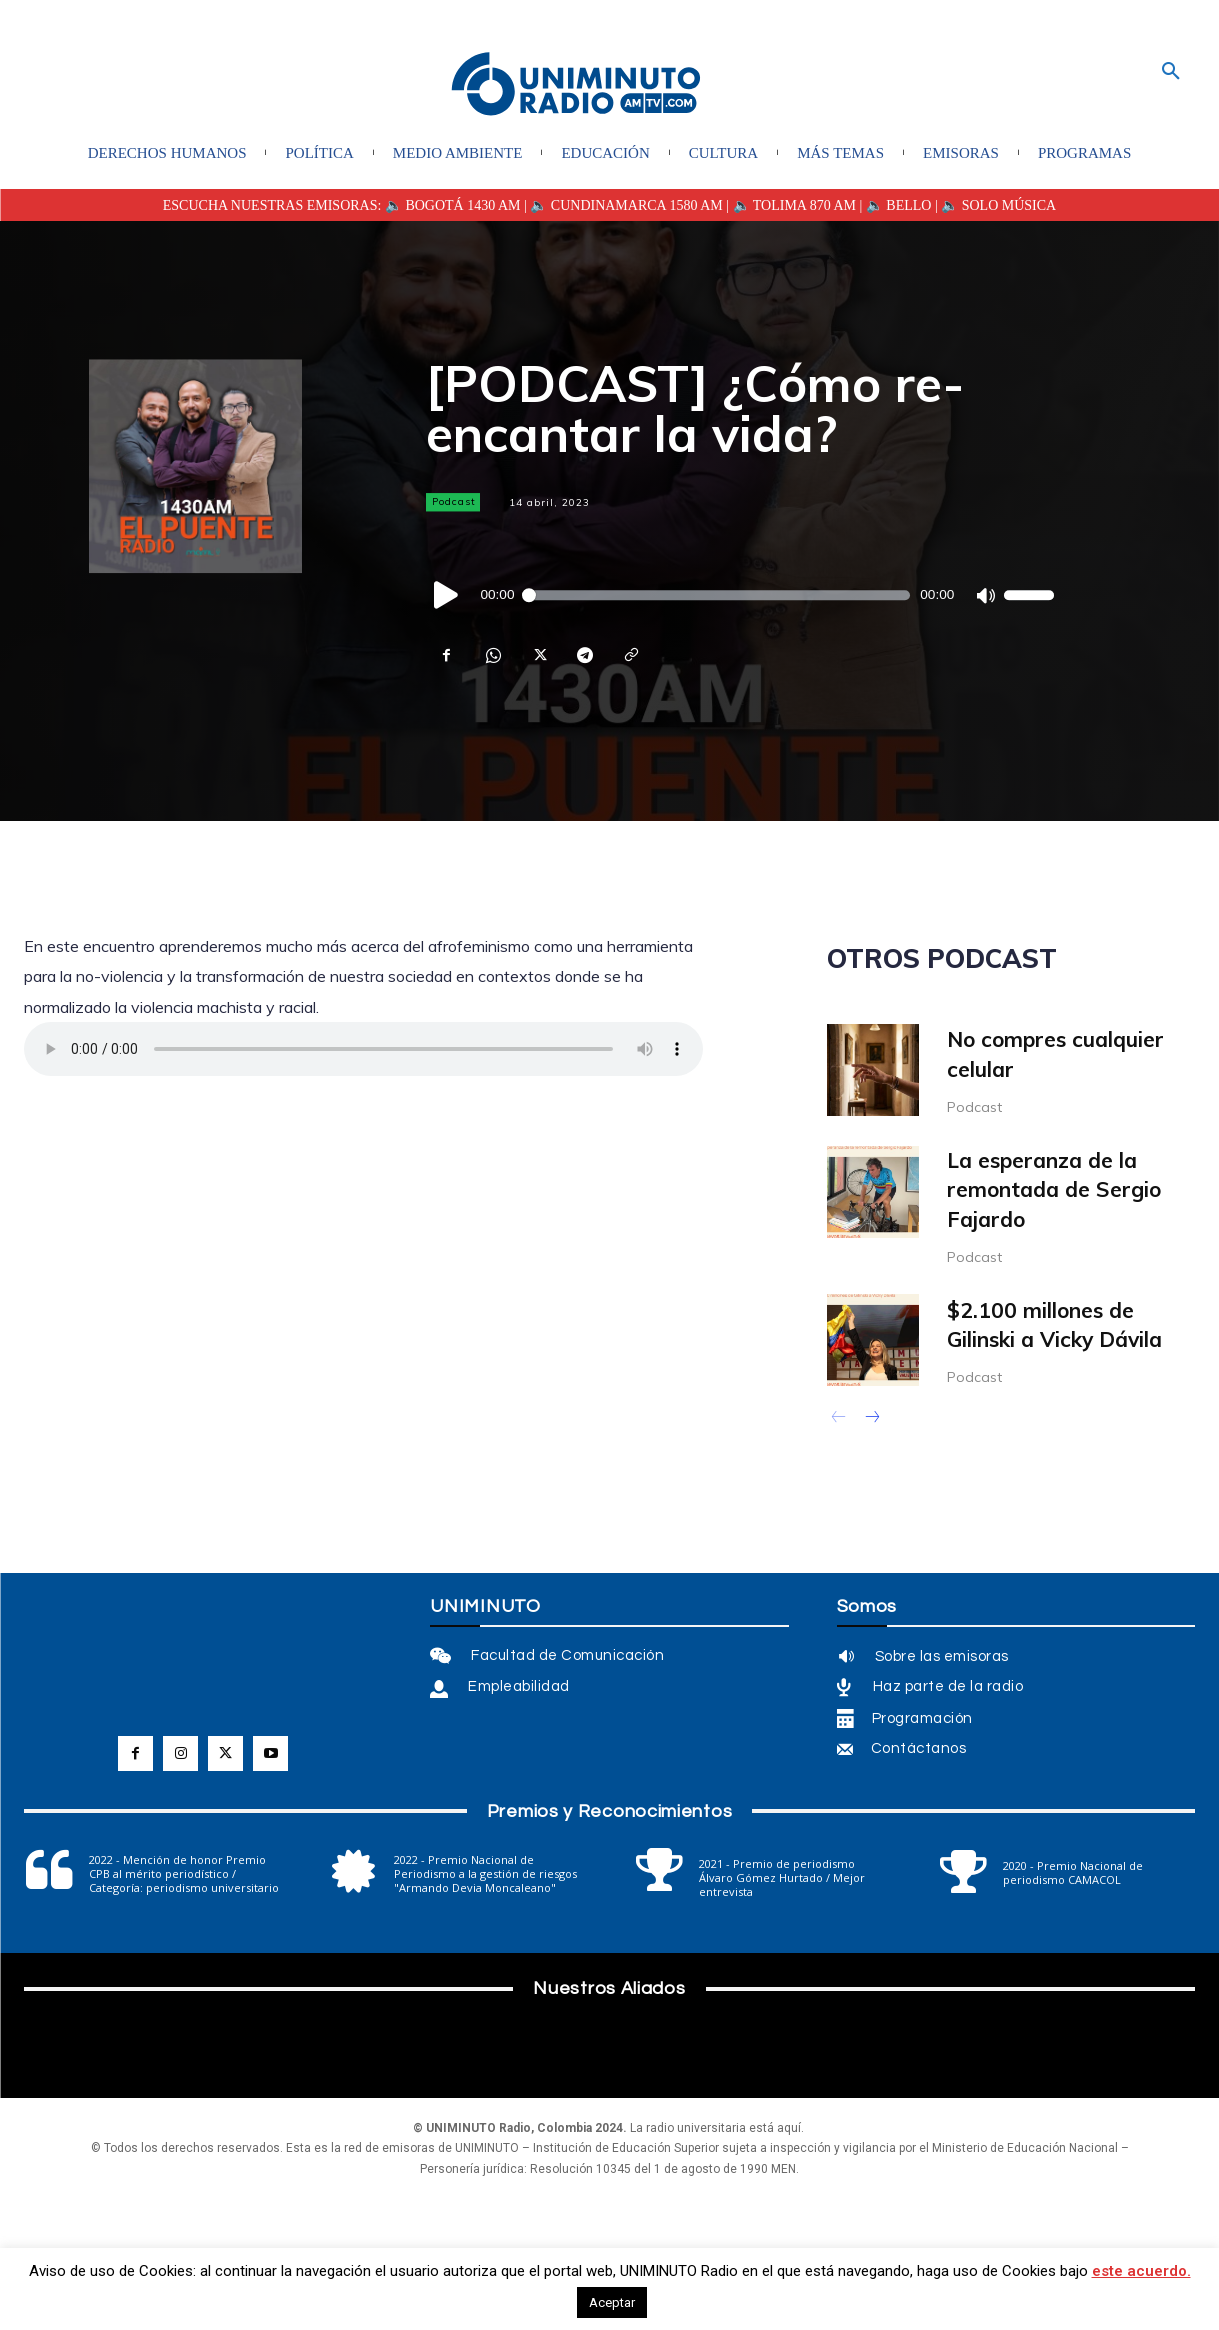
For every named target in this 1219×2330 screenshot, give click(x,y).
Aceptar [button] (612, 2302)
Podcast (453, 502)
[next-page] (871, 1419)
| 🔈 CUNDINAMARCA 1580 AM (622, 205)
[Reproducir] (447, 595)
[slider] (718, 595)
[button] (1171, 72)
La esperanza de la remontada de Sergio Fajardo (1054, 1189)
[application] (740, 595)
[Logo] (576, 85)
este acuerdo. (1141, 2271)
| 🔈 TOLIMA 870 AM (789, 205)
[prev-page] (839, 1419)
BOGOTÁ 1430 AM (462, 205)
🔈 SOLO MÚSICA (998, 205)
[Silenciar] (985, 595)
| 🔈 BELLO (893, 205)
